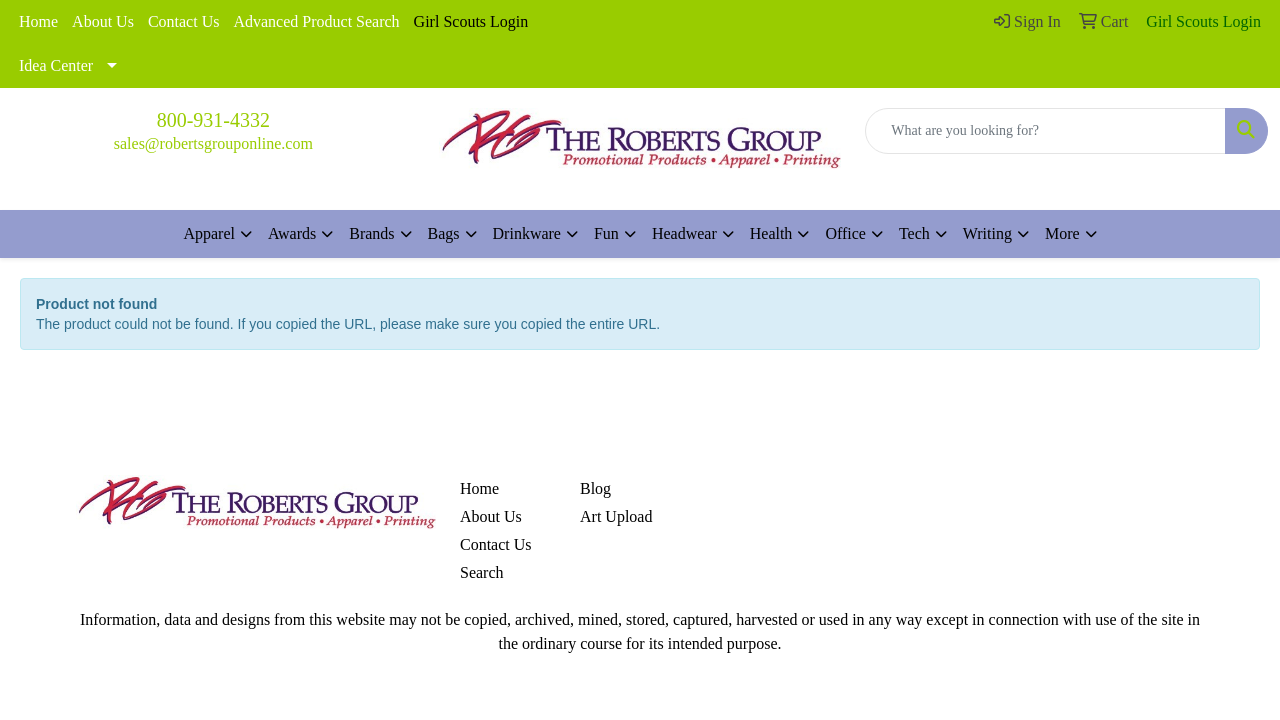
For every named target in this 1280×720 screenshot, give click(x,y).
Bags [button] (444, 233)
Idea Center (56, 65)
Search (482, 572)
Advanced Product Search (316, 21)
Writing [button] (987, 233)
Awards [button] (292, 233)
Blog (595, 488)
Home (38, 21)
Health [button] (771, 233)
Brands (371, 233)
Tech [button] (914, 233)
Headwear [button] (684, 233)
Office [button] (845, 233)
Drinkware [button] (527, 233)
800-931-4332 (213, 120)
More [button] (1062, 233)
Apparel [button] (209, 233)
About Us (103, 21)
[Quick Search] (1045, 131)
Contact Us (184, 21)
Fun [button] (606, 233)
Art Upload (616, 516)
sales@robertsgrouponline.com (213, 143)
